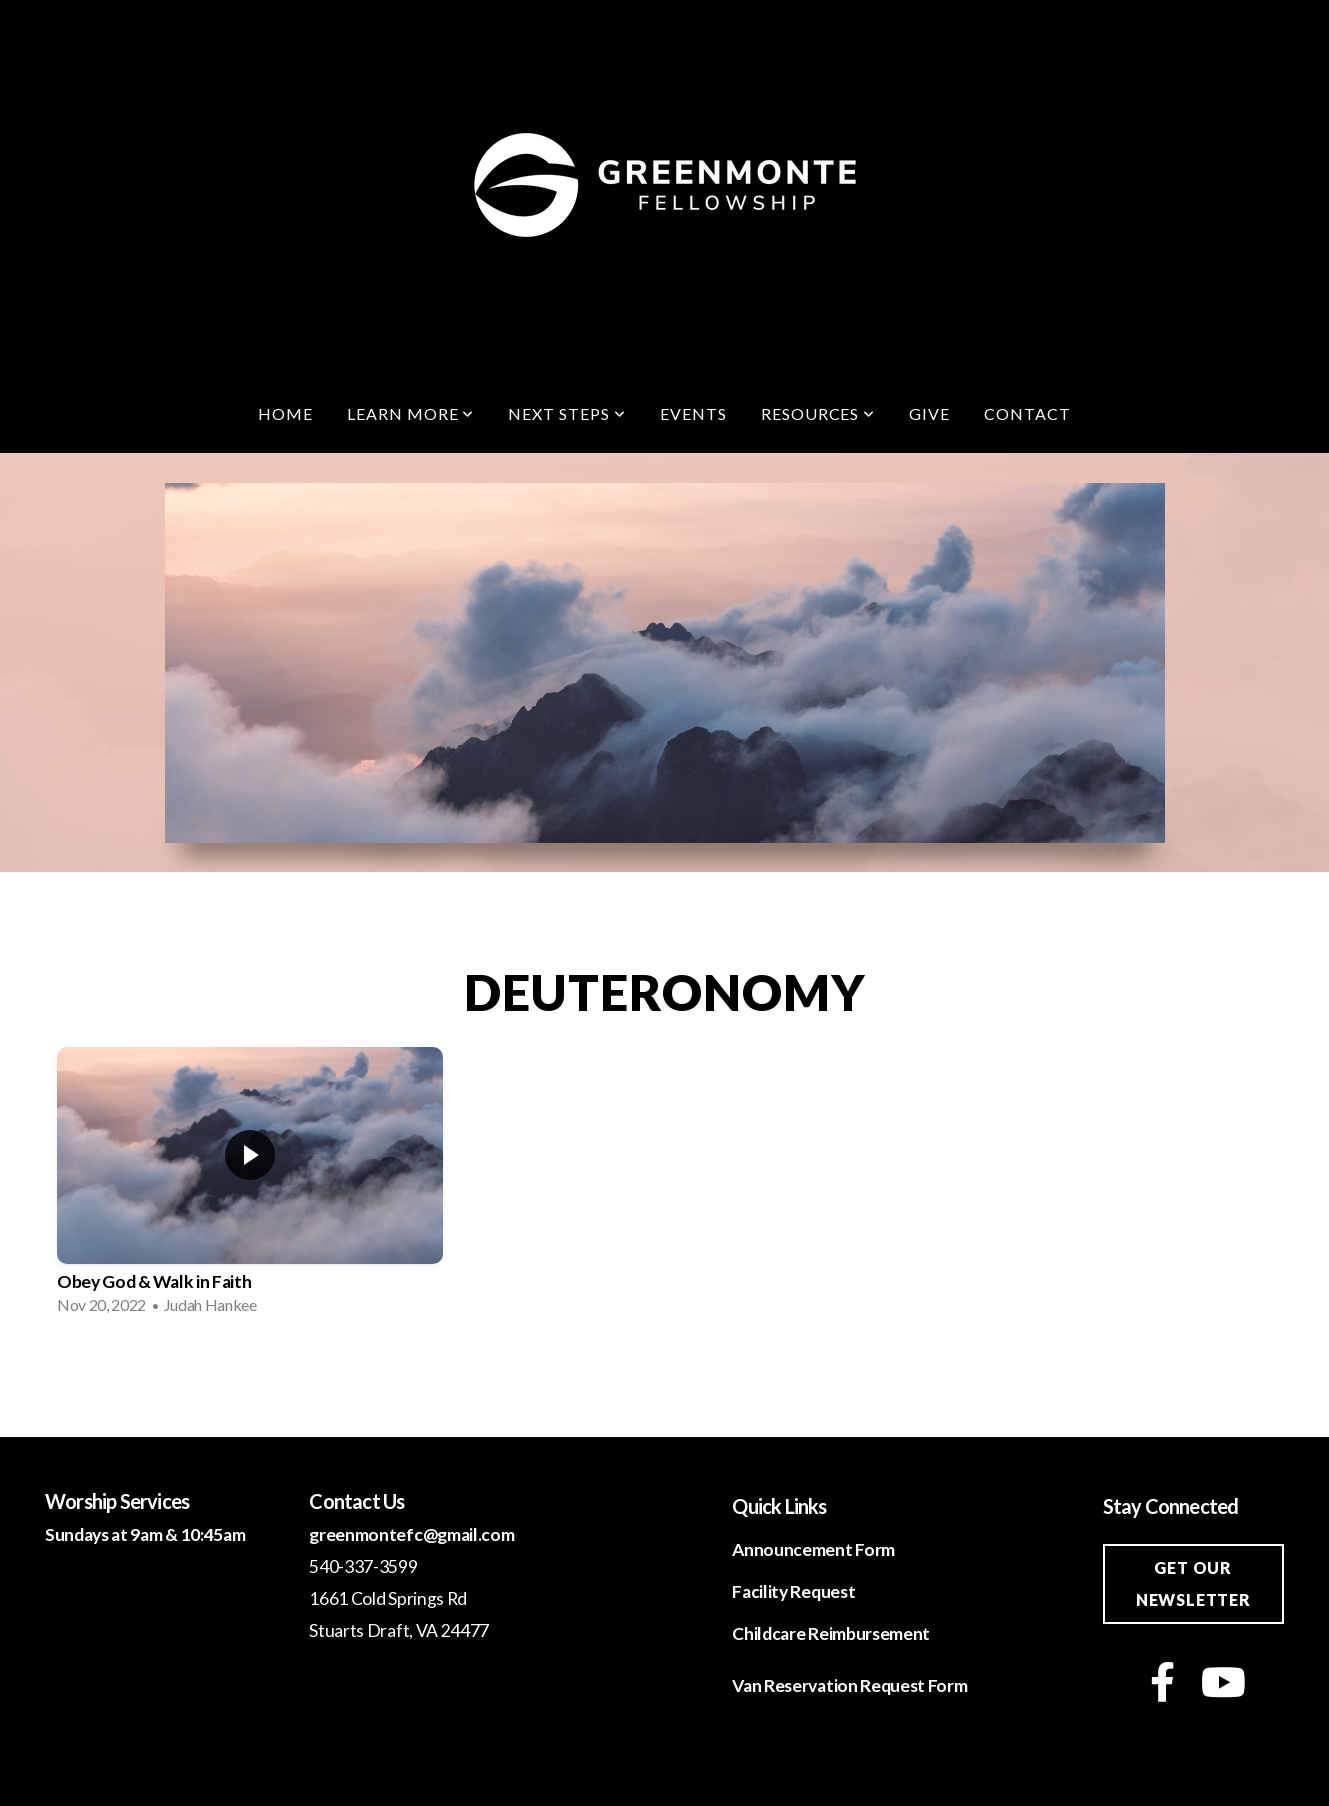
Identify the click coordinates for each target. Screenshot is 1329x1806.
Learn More (411, 413)
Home (285, 413)
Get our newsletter (1193, 1583)
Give (929, 413)
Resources (818, 413)
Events (693, 413)
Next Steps (567, 413)
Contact (1027, 413)
